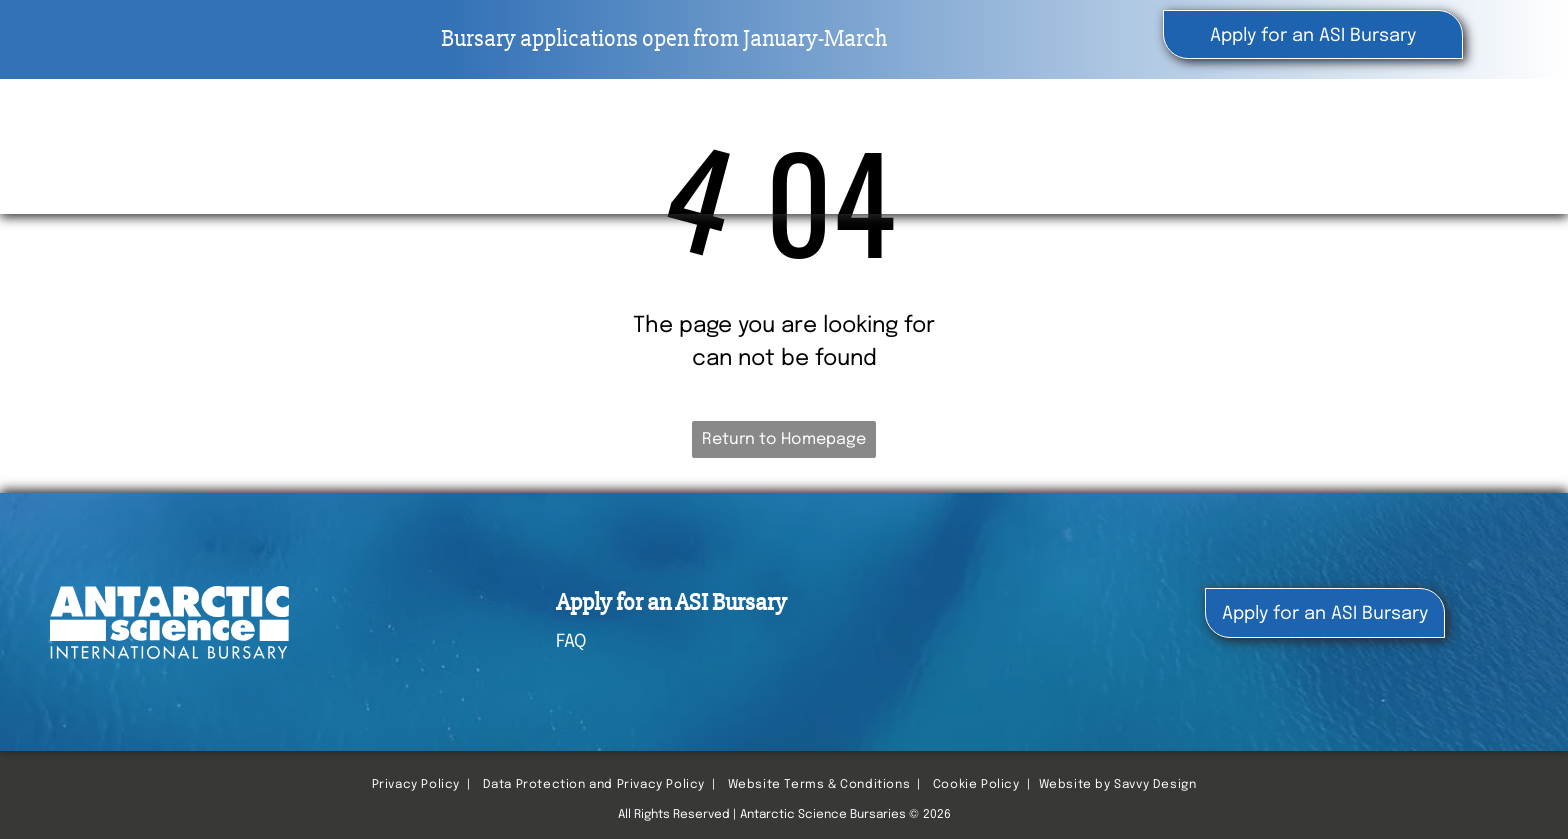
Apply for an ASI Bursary (671, 602)
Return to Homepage (784, 439)
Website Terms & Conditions (819, 785)
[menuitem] (956, 140)
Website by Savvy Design (1118, 785)
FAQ (571, 642)
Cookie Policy (976, 785)
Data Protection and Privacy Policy (594, 785)
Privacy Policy (416, 785)
